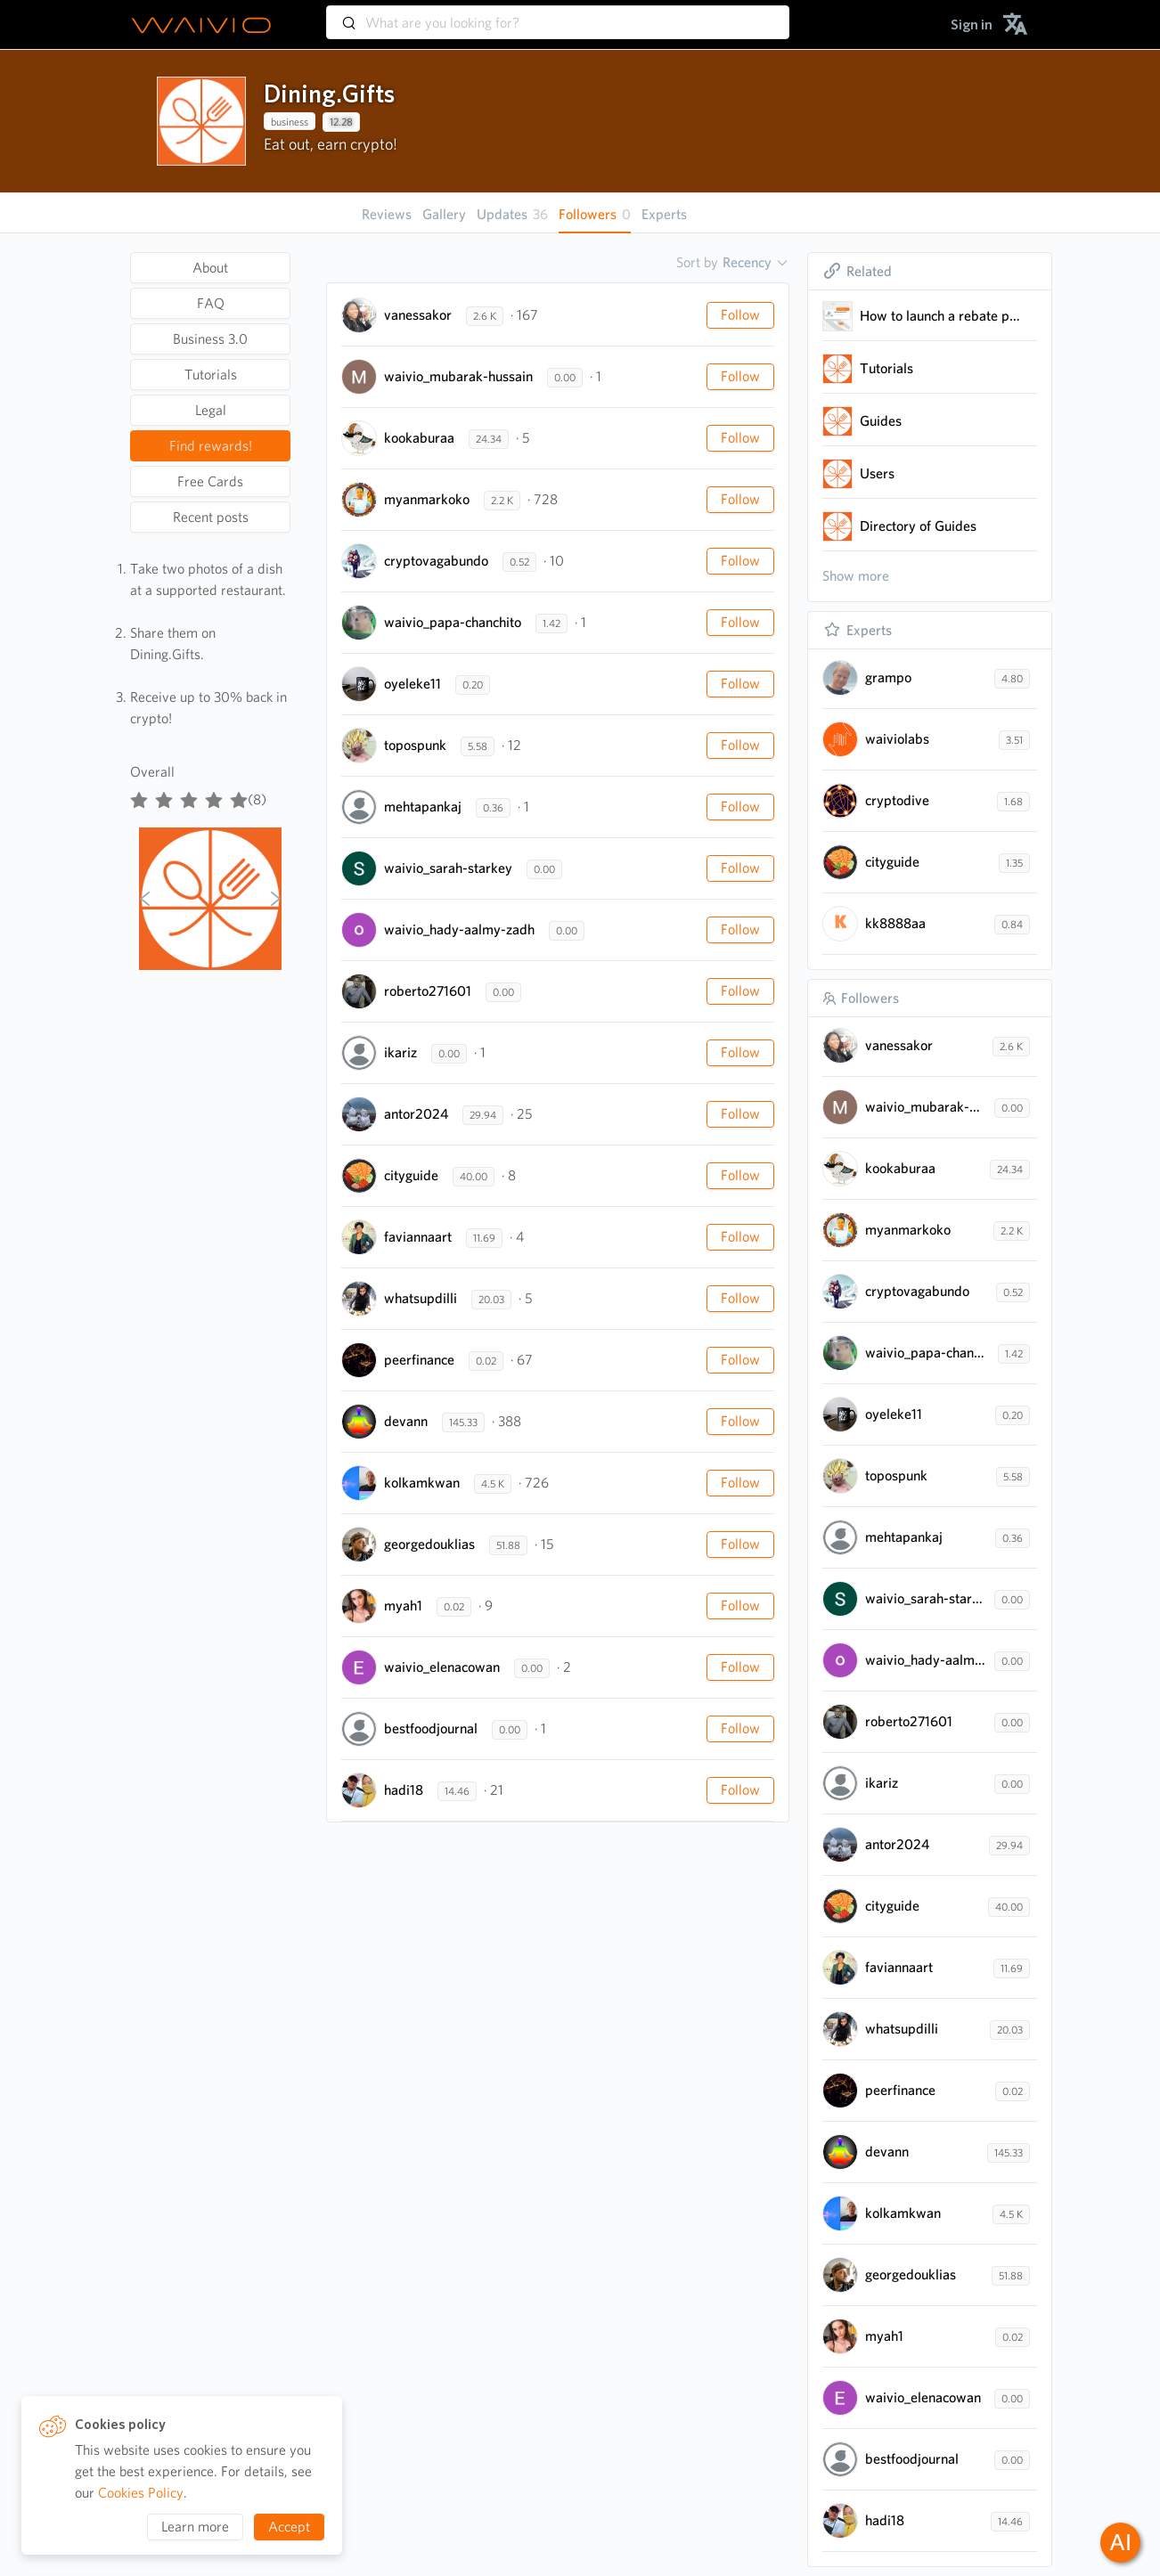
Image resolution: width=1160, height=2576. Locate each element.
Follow (740, 315)
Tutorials (886, 368)
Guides (881, 421)
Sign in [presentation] (972, 24)
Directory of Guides (918, 526)
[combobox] (557, 14)
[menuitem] (971, 24)
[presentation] (201, 121)
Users (877, 473)
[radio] (139, 796)
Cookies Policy (141, 2492)
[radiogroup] (189, 796)
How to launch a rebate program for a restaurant (941, 315)
